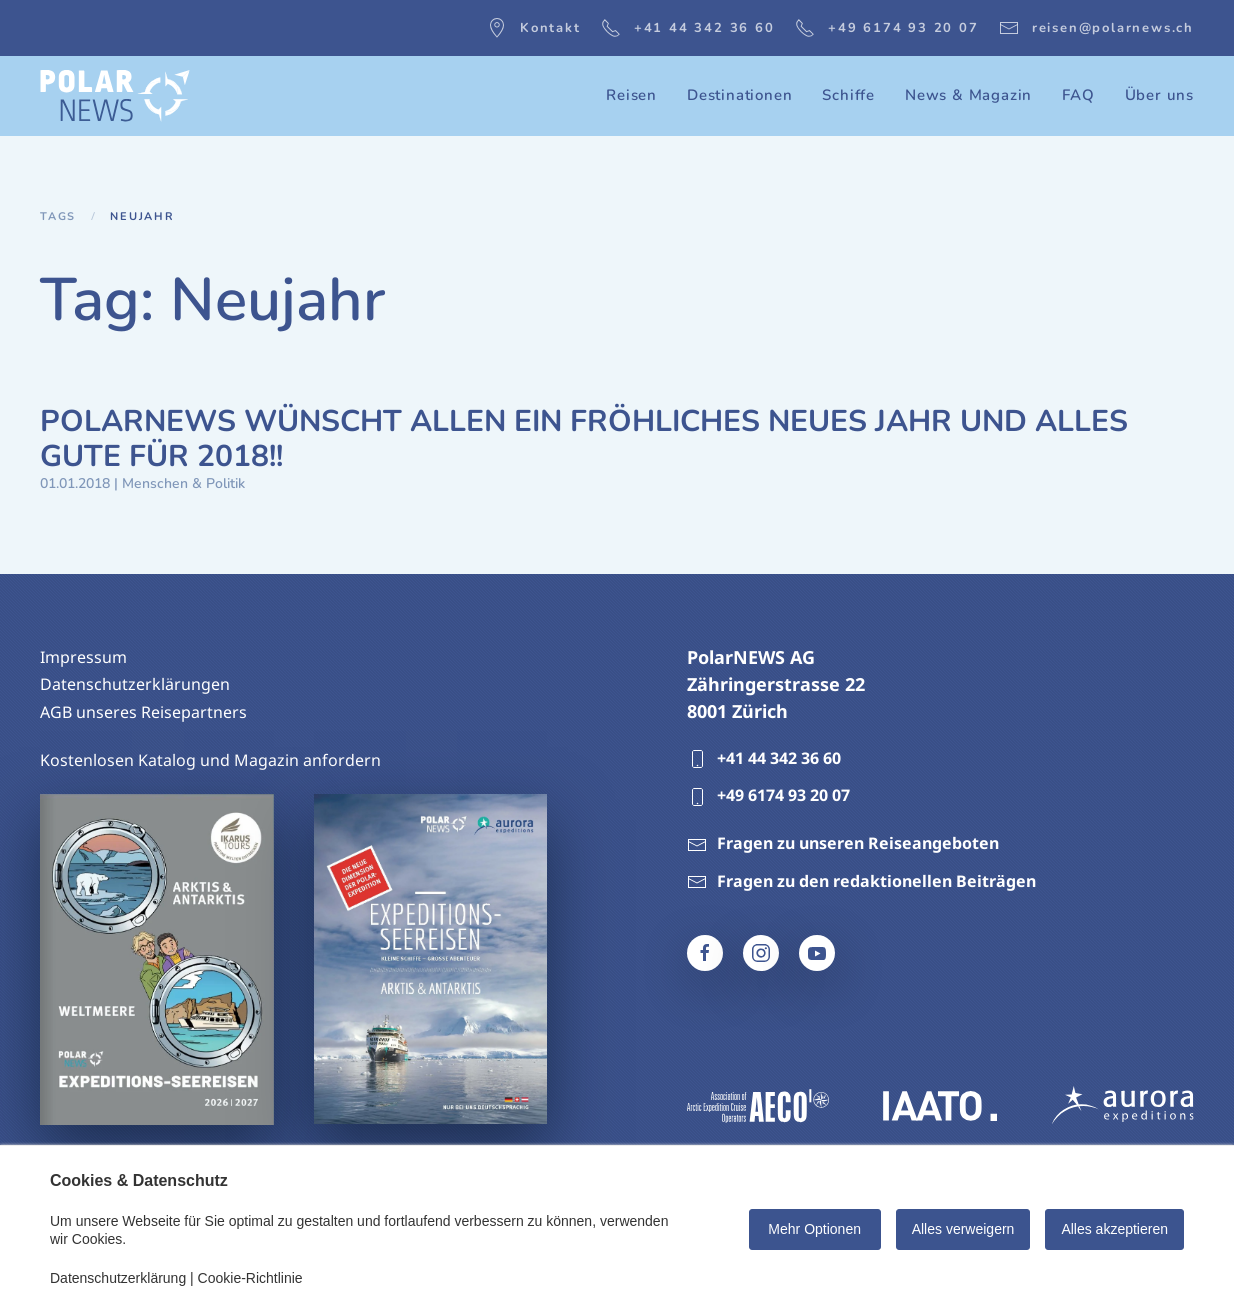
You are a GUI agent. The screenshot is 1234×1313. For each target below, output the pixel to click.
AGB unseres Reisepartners (143, 712)
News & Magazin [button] (968, 95)
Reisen (631, 95)
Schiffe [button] (848, 95)
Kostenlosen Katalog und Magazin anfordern (210, 760)
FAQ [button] (1078, 95)
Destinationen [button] (739, 95)
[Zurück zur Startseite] (115, 96)
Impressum (83, 657)
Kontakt (534, 28)
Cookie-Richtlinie (250, 1278)
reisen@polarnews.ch (1096, 28)
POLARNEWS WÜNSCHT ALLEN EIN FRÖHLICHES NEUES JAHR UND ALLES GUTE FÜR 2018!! (584, 439)
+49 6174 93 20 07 (887, 28)
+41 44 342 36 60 (688, 28)
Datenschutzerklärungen (135, 684)
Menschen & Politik (183, 483)
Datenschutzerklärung (118, 1278)
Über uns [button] (1159, 95)
